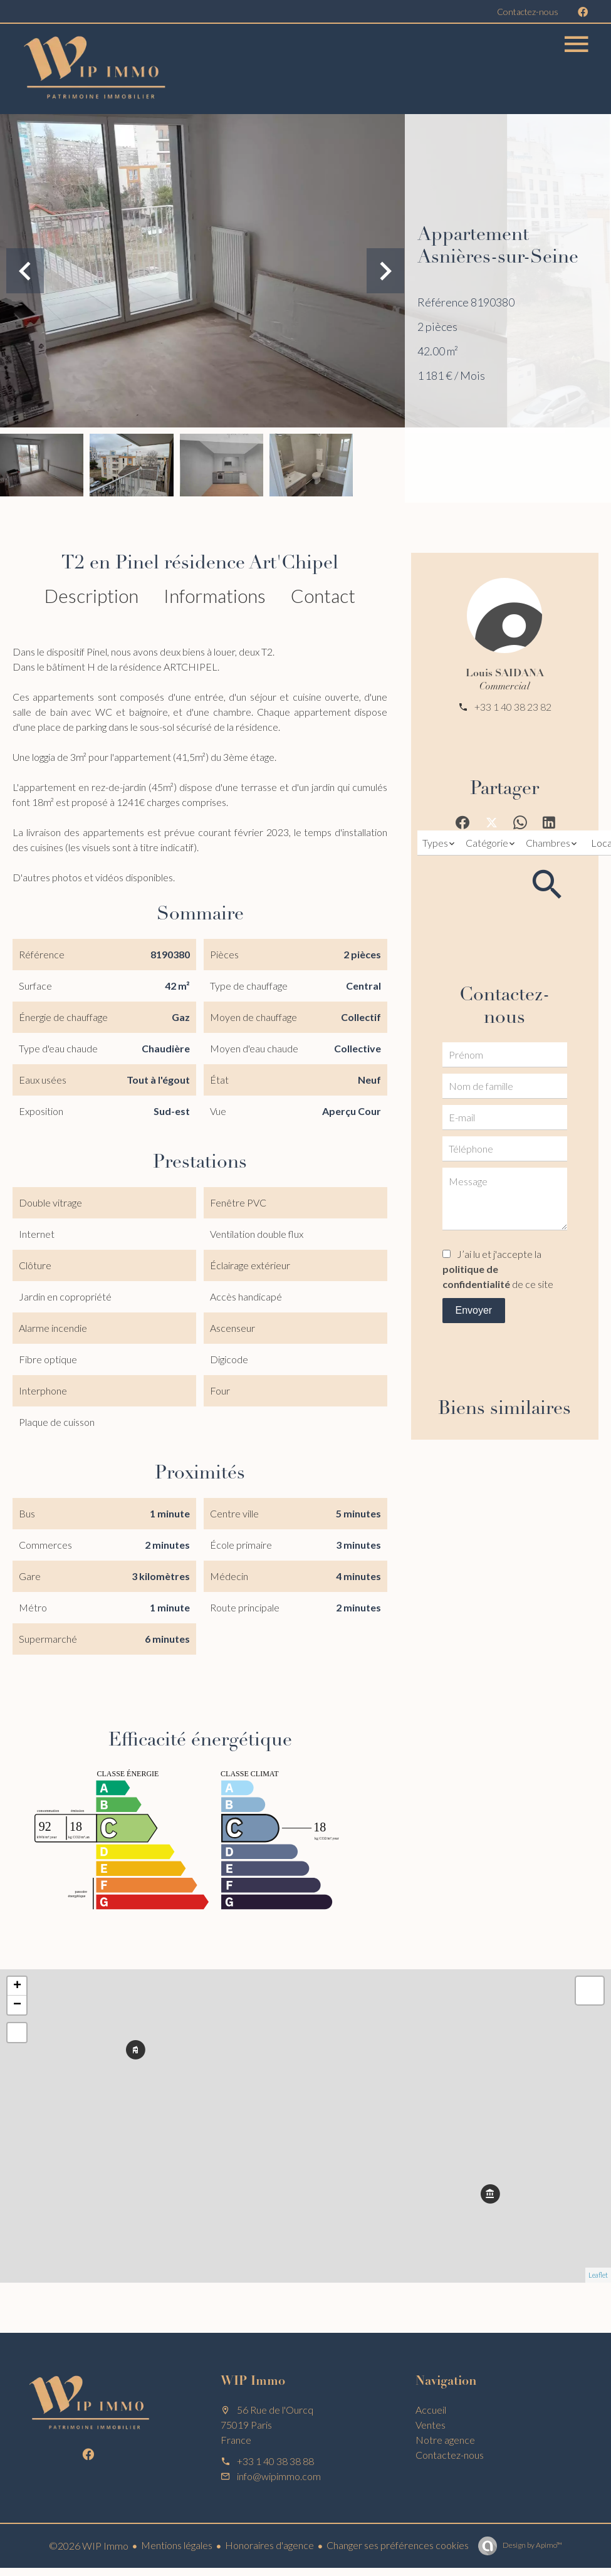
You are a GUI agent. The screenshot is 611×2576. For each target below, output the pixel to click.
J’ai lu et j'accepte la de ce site (497, 1269)
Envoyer (473, 1310)
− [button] (17, 2005)
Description (91, 595)
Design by (531, 2545)
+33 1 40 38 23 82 (512, 707)
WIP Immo (253, 2381)
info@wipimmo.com (279, 2476)
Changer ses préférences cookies (397, 2545)
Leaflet (598, 2275)
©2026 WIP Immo (88, 2546)
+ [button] (17, 1986)
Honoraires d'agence (269, 2545)
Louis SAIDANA (505, 674)
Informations (215, 595)
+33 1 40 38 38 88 (275, 2461)
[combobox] (439, 843)
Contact (323, 595)
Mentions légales (176, 2545)
